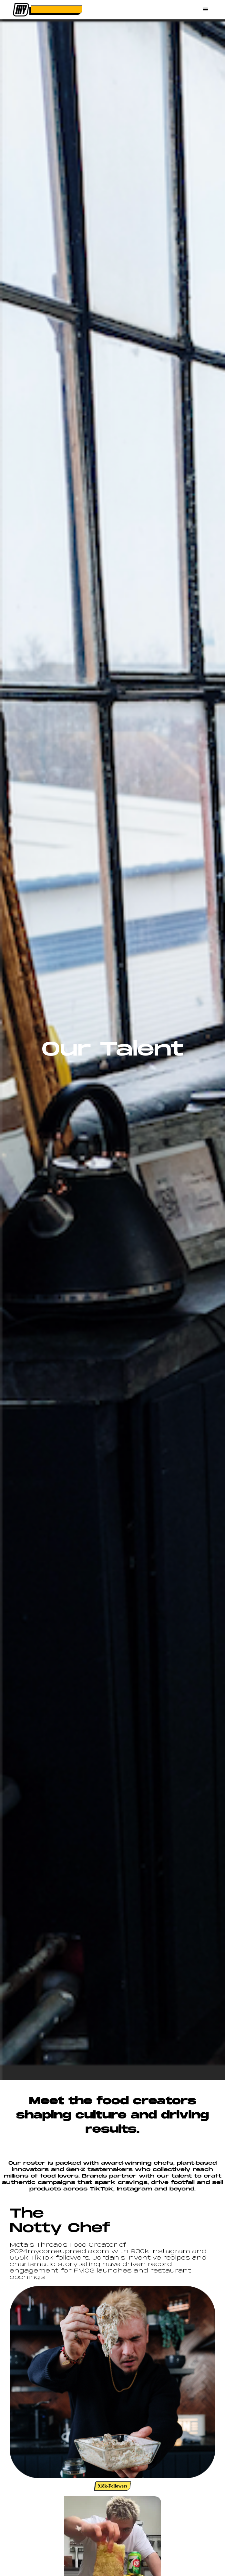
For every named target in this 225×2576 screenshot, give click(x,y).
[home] (46, 10)
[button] (205, 9)
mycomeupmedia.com (68, 2252)
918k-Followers (113, 2486)
